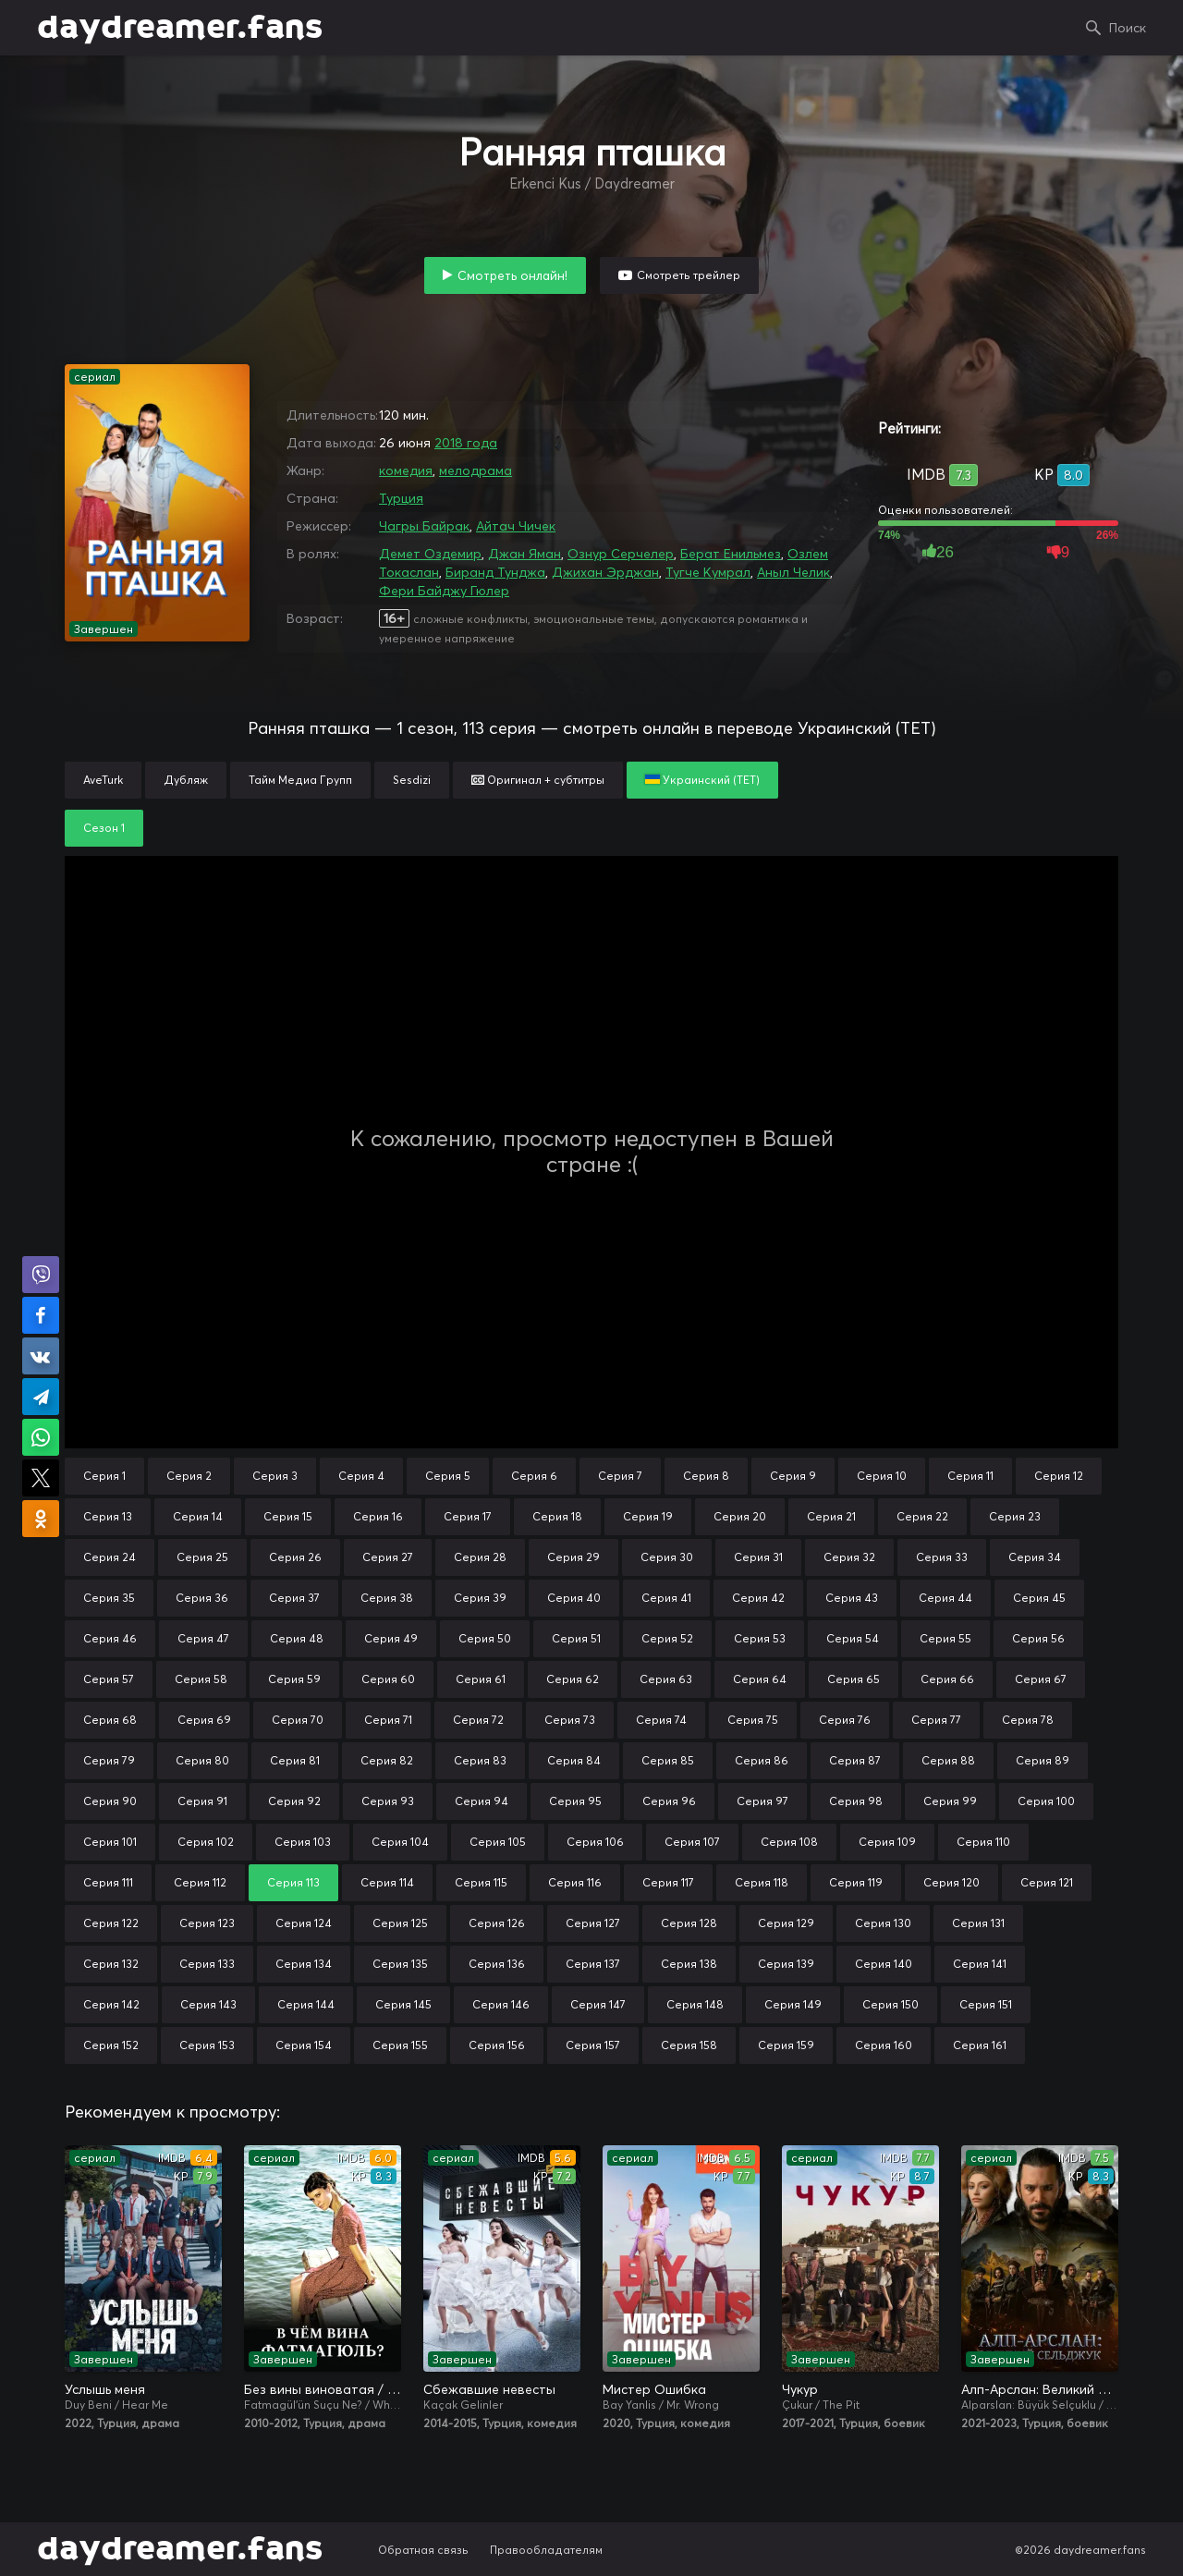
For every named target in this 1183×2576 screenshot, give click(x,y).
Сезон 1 (104, 828)
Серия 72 (478, 1720)
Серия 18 (557, 1516)
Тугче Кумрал (707, 572)
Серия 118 (761, 1882)
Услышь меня (105, 2389)
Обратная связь (423, 2550)
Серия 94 (481, 1801)
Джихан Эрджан (605, 572)
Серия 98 (856, 1801)
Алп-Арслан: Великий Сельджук (1039, 2389)
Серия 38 (386, 1598)
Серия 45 (1039, 1598)
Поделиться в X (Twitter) (40, 1477)
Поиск (1127, 27)
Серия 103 (302, 1842)
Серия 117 (668, 1882)
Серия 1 (104, 1476)
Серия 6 (534, 1476)
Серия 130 (883, 1923)
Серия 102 (205, 1842)
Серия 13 (107, 1516)
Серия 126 (497, 1923)
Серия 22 (922, 1516)
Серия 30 (666, 1557)
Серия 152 (111, 2045)
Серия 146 (501, 2004)
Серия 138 (689, 1964)
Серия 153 (207, 2045)
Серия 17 (468, 1516)
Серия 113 (293, 1882)
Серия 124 (303, 1923)
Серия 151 (985, 2004)
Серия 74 (661, 1720)
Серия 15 (287, 1516)
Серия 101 (110, 1842)
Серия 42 (758, 1598)
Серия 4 (361, 1476)
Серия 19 (648, 1516)
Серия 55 (945, 1638)
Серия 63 (666, 1679)
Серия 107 (692, 1842)
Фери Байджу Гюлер (444, 590)
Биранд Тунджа (495, 572)
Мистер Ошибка (654, 2389)
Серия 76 (845, 1720)
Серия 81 (295, 1760)
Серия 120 (951, 1882)
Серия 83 (480, 1760)
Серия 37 (294, 1598)
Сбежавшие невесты (489, 2389)
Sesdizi (412, 780)
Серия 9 (793, 1476)
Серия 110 (983, 1842)
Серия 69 (204, 1720)
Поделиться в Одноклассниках (40, 1518)
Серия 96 (669, 1801)
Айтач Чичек (515, 526)
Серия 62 (572, 1679)
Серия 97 (762, 1801)
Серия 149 (793, 2004)
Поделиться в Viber (40, 1274)
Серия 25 (202, 1557)
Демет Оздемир (430, 553)
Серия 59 (294, 1679)
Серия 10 (882, 1476)
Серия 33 (942, 1557)
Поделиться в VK (40, 1355)
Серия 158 (689, 2045)
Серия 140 (883, 1964)
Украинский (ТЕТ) (702, 780)
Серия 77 (936, 1720)
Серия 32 (849, 1557)
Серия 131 (978, 1923)
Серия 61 (481, 1679)
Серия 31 (758, 1557)
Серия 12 (1058, 1476)
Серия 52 (667, 1638)
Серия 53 (760, 1638)
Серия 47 (203, 1638)
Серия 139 (786, 1964)
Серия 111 (108, 1882)
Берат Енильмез (730, 553)
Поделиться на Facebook (40, 1315)
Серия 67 (1041, 1679)
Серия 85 (667, 1760)
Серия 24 (109, 1557)
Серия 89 (1042, 1760)
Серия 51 (576, 1638)
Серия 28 (480, 1557)
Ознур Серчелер (620, 553)
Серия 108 (789, 1842)
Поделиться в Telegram (40, 1396)
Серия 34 (1034, 1557)
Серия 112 (200, 1882)
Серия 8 (706, 1476)
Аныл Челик (793, 572)
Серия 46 (110, 1638)
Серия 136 (497, 1964)
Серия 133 (207, 1964)
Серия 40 (574, 1598)
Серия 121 (1046, 1882)
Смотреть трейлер (688, 275)
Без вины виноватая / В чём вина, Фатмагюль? (322, 2389)
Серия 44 (945, 1598)
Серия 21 (831, 1516)
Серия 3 (275, 1476)
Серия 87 (855, 1760)
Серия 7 (620, 1476)
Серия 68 (110, 1720)
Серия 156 (497, 2045)
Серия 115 (481, 1882)
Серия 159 (786, 2045)
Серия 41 (666, 1598)
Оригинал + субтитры (537, 780)
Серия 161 (979, 2045)
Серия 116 (575, 1882)
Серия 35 (109, 1598)
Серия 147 (598, 2004)
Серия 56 (1038, 1638)
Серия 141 (979, 1964)
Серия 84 (574, 1760)
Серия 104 (400, 1842)
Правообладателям (546, 2550)
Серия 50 (484, 1638)
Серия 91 (202, 1801)
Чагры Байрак (424, 526)
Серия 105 (498, 1842)
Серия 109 (887, 1842)
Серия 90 (110, 1801)
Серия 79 (109, 1760)
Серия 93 (387, 1801)
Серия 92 (294, 1801)
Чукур (800, 2389)
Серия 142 (111, 2004)
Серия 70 (297, 1720)
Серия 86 (761, 1760)
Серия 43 (851, 1598)
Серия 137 (593, 1964)
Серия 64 (760, 1679)
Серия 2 (189, 1476)
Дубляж (186, 780)
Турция (401, 498)
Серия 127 (593, 1923)
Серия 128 (689, 1923)
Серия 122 (111, 1923)
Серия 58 (201, 1679)
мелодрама (475, 470)
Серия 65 (853, 1679)
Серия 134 (303, 1964)
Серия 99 (950, 1801)
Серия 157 (593, 2045)
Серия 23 (1015, 1516)
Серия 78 (1028, 1720)
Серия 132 (111, 1964)
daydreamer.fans (180, 27)
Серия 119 (856, 1882)
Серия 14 (198, 1516)
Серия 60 (388, 1679)
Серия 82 (386, 1760)
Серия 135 (400, 1964)
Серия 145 (403, 2004)
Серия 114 (387, 1882)
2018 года (465, 442)
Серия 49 (391, 1638)
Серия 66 (947, 1679)
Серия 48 (296, 1638)
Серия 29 (573, 1557)
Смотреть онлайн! (512, 275)
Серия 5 (447, 1476)
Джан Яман (524, 553)
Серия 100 (1046, 1801)
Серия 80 (202, 1760)
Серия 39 (480, 1598)
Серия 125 (400, 1923)
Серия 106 (595, 1842)
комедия (406, 470)
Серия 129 (786, 1923)
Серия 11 (970, 1476)
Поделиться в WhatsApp (40, 1437)
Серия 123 (207, 1923)
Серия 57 (108, 1679)
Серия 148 (695, 2004)
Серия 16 (378, 1516)
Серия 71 (388, 1720)
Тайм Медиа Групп (300, 780)
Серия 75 (752, 1720)
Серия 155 (400, 2045)
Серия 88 (948, 1760)
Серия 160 (883, 2045)
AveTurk (103, 780)
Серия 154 (303, 2045)
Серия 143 (208, 2004)
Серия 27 (387, 1557)
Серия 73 (569, 1720)
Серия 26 (295, 1557)
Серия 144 (306, 2004)
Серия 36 (202, 1598)
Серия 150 (890, 2004)
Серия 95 (575, 1801)
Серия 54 (852, 1638)
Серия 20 (739, 1516)
